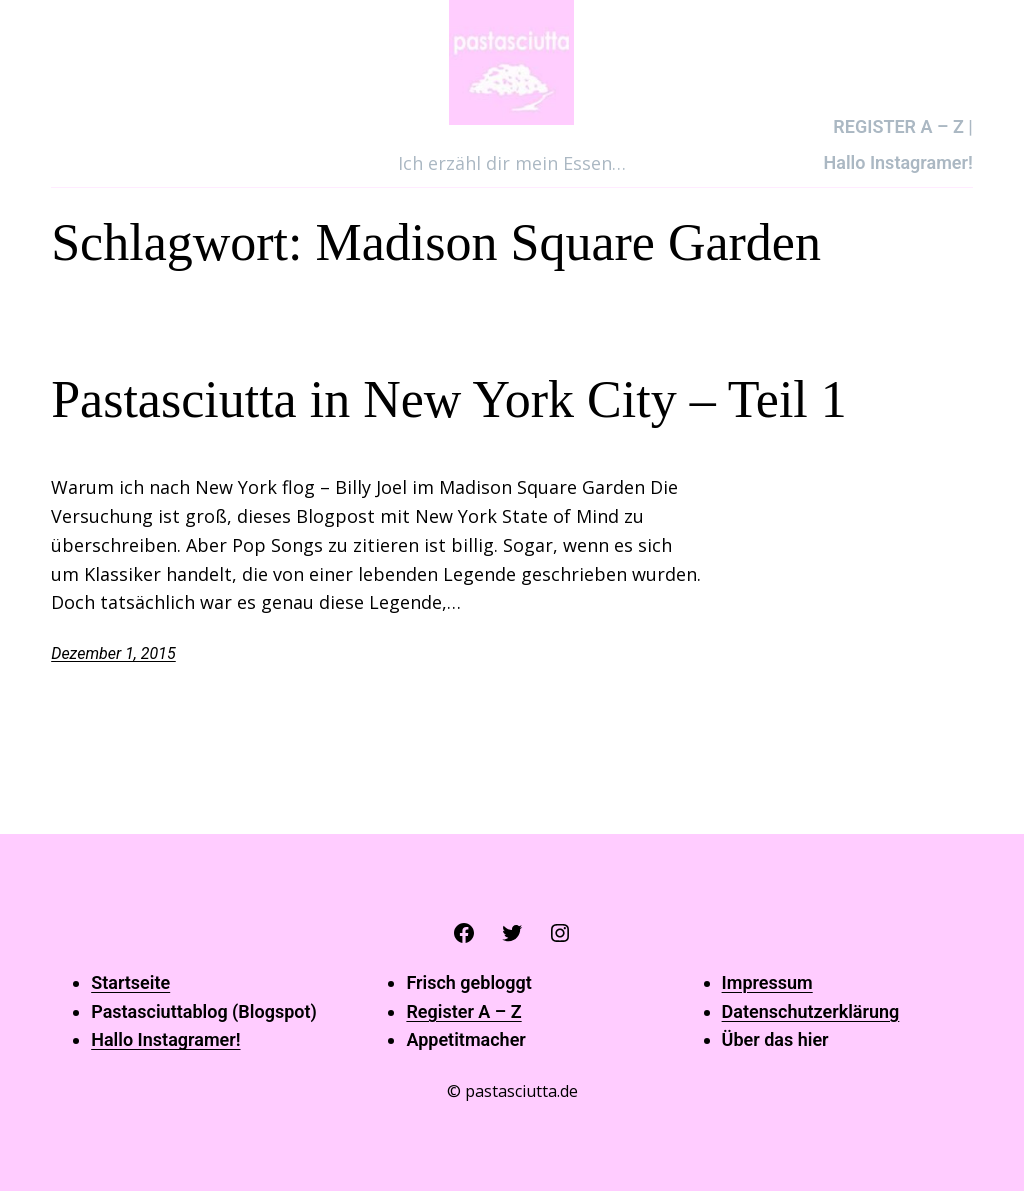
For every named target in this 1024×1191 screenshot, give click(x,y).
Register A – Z (463, 1011)
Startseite (130, 982)
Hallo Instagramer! (165, 1039)
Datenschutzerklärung (811, 1011)
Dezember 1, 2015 (113, 653)
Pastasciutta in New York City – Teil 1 (449, 399)
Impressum (767, 982)
